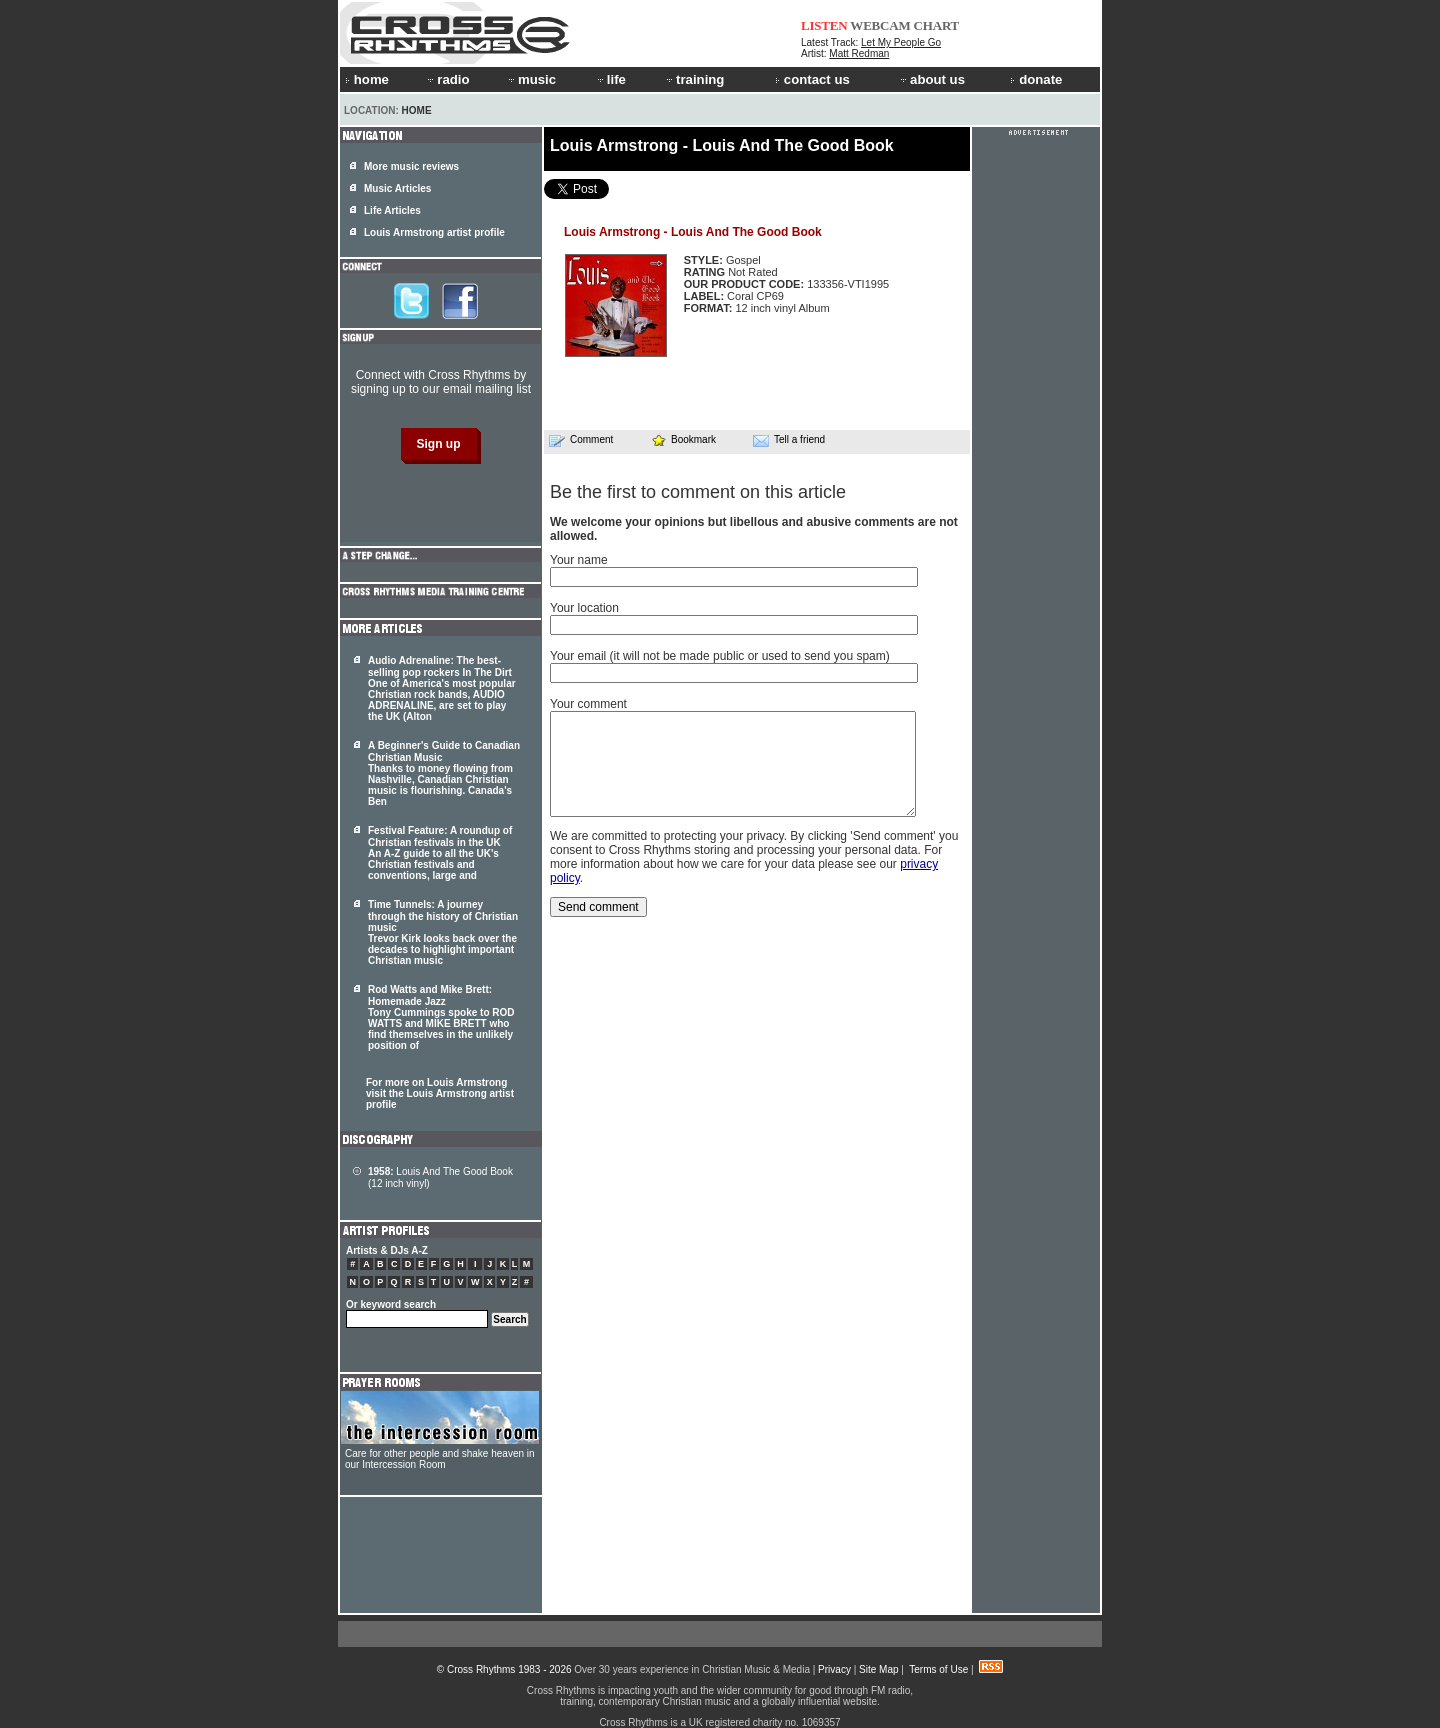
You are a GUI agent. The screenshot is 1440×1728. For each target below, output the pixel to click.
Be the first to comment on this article (698, 492)
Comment (581, 440)
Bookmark (683, 439)
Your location (584, 608)
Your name (579, 560)
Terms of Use (938, 1669)
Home (417, 110)
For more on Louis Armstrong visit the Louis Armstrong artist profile (440, 1093)
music (531, 79)
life (610, 79)
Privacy (834, 1669)
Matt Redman (859, 53)
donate (1036, 79)
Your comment (588, 704)
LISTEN (824, 25)
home (367, 79)
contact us (812, 79)
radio (447, 79)
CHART (937, 25)
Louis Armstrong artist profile (434, 232)
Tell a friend (789, 440)
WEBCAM (880, 25)
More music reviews (411, 166)
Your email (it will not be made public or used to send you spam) (720, 656)
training (694, 79)
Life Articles (392, 210)
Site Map (878, 1669)
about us (931, 79)
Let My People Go (901, 42)
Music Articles (397, 188)
